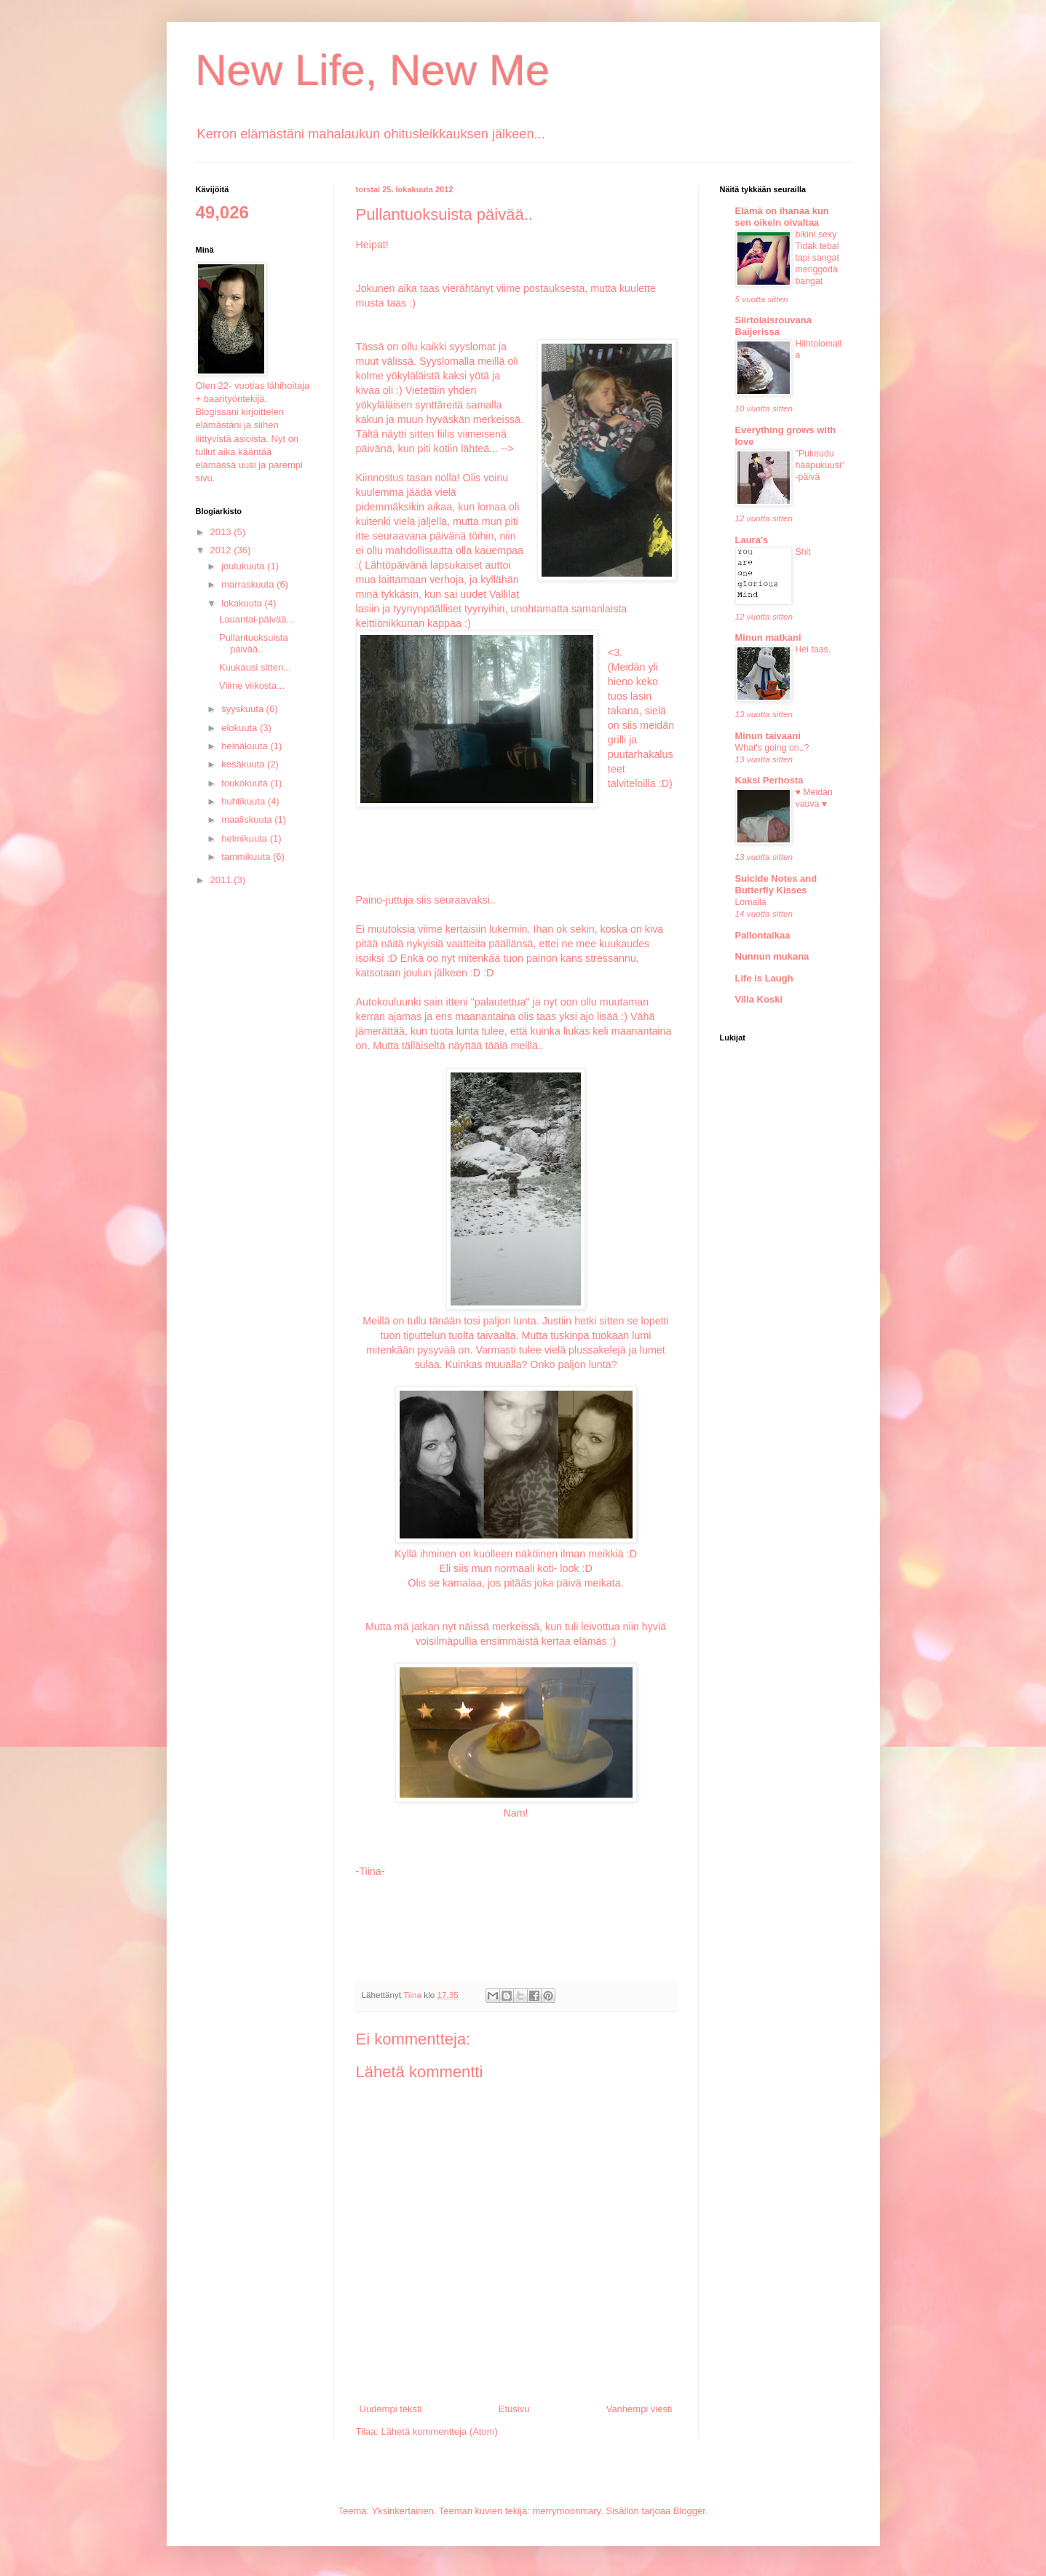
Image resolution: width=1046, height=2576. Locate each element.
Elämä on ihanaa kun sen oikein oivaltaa (782, 216)
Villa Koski (759, 999)
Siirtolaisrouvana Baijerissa (773, 326)
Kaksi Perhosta (769, 780)
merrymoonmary (566, 2510)
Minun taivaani (768, 735)
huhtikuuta (244, 801)
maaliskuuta (247, 819)
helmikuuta (245, 838)
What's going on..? (772, 748)
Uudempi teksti (391, 2408)
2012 (222, 550)
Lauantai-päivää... (256, 619)
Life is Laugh (764, 978)
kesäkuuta (244, 764)
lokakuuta (242, 603)
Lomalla (750, 902)
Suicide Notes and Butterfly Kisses (776, 884)
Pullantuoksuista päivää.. (253, 643)
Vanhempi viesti (639, 2408)
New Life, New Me (373, 70)
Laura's (752, 539)
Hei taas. (813, 649)
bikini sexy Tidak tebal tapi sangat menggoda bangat (817, 257)
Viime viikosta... (252, 685)
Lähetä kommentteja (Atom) (439, 2431)
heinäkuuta (245, 745)
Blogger (689, 2510)
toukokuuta (245, 783)
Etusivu (514, 2408)
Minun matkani (768, 637)
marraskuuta (249, 584)
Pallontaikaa (763, 935)
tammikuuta (247, 856)
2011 (222, 879)
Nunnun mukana (772, 956)
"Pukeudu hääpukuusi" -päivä (820, 465)
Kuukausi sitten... (255, 667)
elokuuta (240, 727)
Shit (803, 552)
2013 (222, 531)
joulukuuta (244, 566)
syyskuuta (243, 708)
